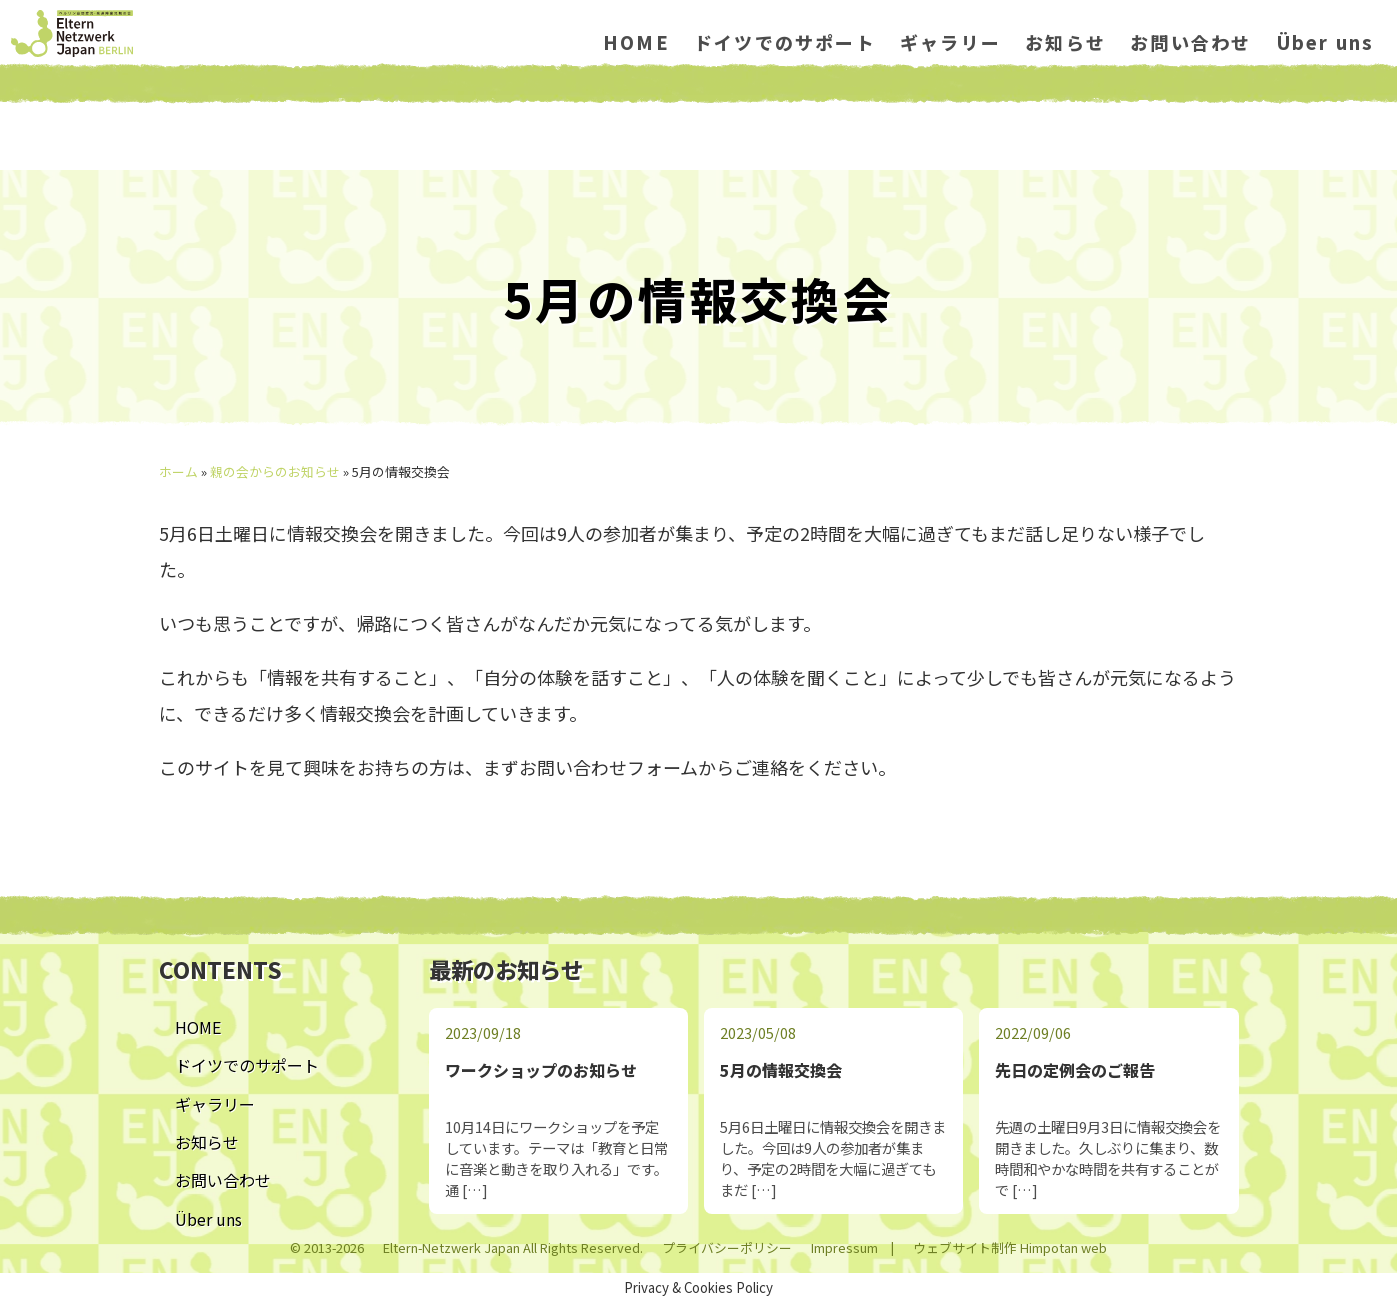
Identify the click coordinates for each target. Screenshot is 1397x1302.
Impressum (844, 1247)
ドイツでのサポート (775, 80)
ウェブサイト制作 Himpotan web (1010, 1247)
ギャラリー (940, 80)
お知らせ (1056, 80)
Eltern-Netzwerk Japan (451, 1247)
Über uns (1315, 80)
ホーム (178, 471)
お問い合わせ (1181, 80)
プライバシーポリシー (727, 1247)
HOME (626, 80)
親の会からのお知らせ (275, 471)
